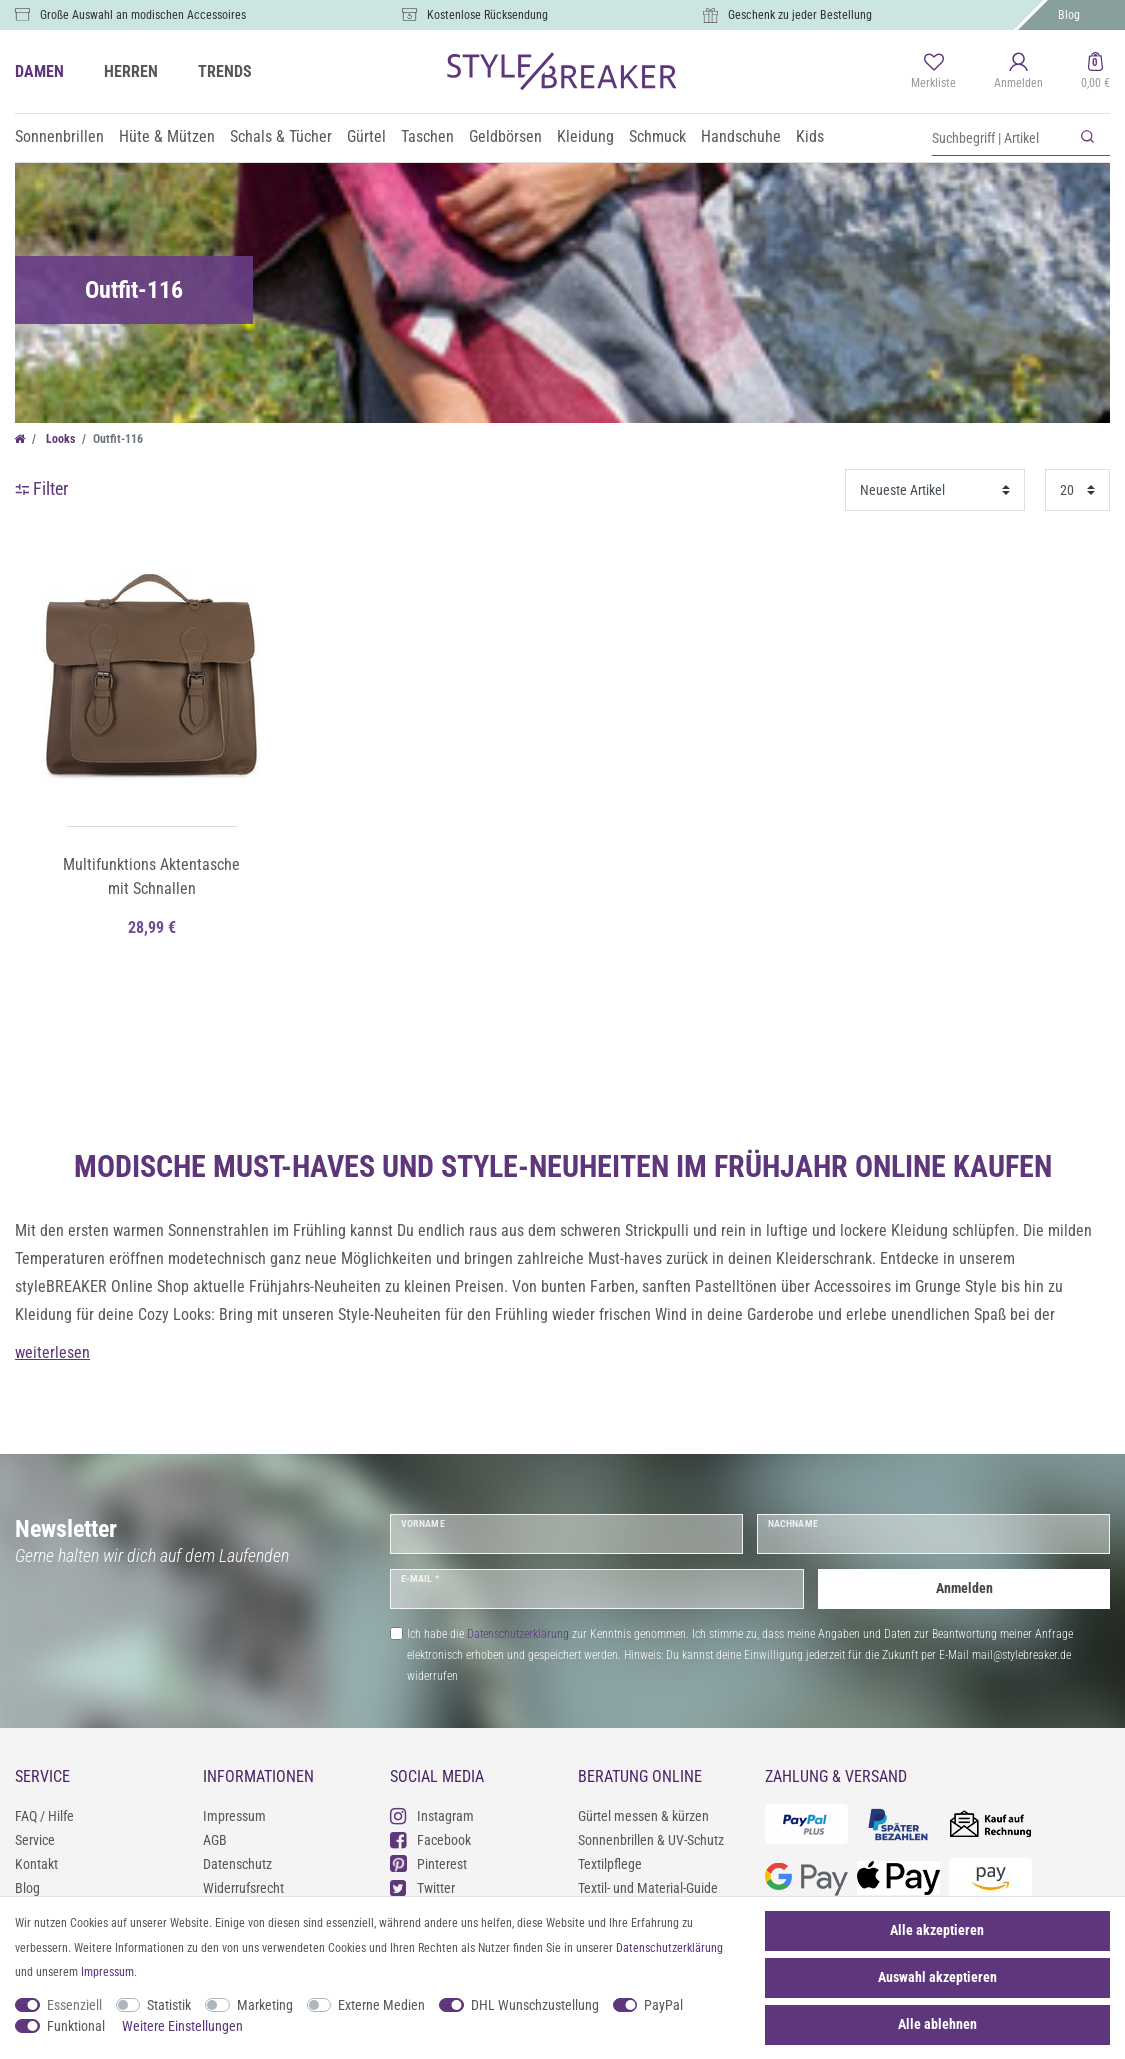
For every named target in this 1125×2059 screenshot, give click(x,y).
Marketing (265, 2005)
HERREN (131, 71)
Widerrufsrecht (243, 1888)
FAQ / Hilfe (44, 1816)
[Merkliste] (933, 72)
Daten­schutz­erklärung (669, 1948)
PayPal (663, 2005)
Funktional (76, 2026)
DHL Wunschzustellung (535, 2005)
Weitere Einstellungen (182, 2026)
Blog (1069, 15)
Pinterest (428, 1863)
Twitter (422, 1887)
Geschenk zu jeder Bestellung (800, 15)
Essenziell (74, 2005)
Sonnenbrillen (59, 136)
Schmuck (657, 136)
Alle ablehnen (937, 2024)
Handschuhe (741, 136)
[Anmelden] (1018, 72)
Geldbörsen (505, 136)
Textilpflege (610, 1864)
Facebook (430, 1839)
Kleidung (585, 136)
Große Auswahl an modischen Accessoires (143, 15)
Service (35, 1840)
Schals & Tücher (281, 136)
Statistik (169, 2005)
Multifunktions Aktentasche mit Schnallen (151, 876)
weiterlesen (52, 1352)
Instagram (432, 1815)
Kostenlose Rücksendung (487, 15)
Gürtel (366, 136)
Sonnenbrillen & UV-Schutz (651, 1840)
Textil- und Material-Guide (648, 1888)
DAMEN (39, 71)
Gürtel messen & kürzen (643, 1816)
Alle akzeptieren (937, 1930)
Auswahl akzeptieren (937, 1977)
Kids (810, 136)
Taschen (427, 136)
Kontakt (36, 1864)
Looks (59, 439)
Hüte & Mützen (167, 136)
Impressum (234, 1816)
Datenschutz (237, 1864)
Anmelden (964, 1588)
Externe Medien (381, 2005)
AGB (215, 1840)
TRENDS (225, 71)
